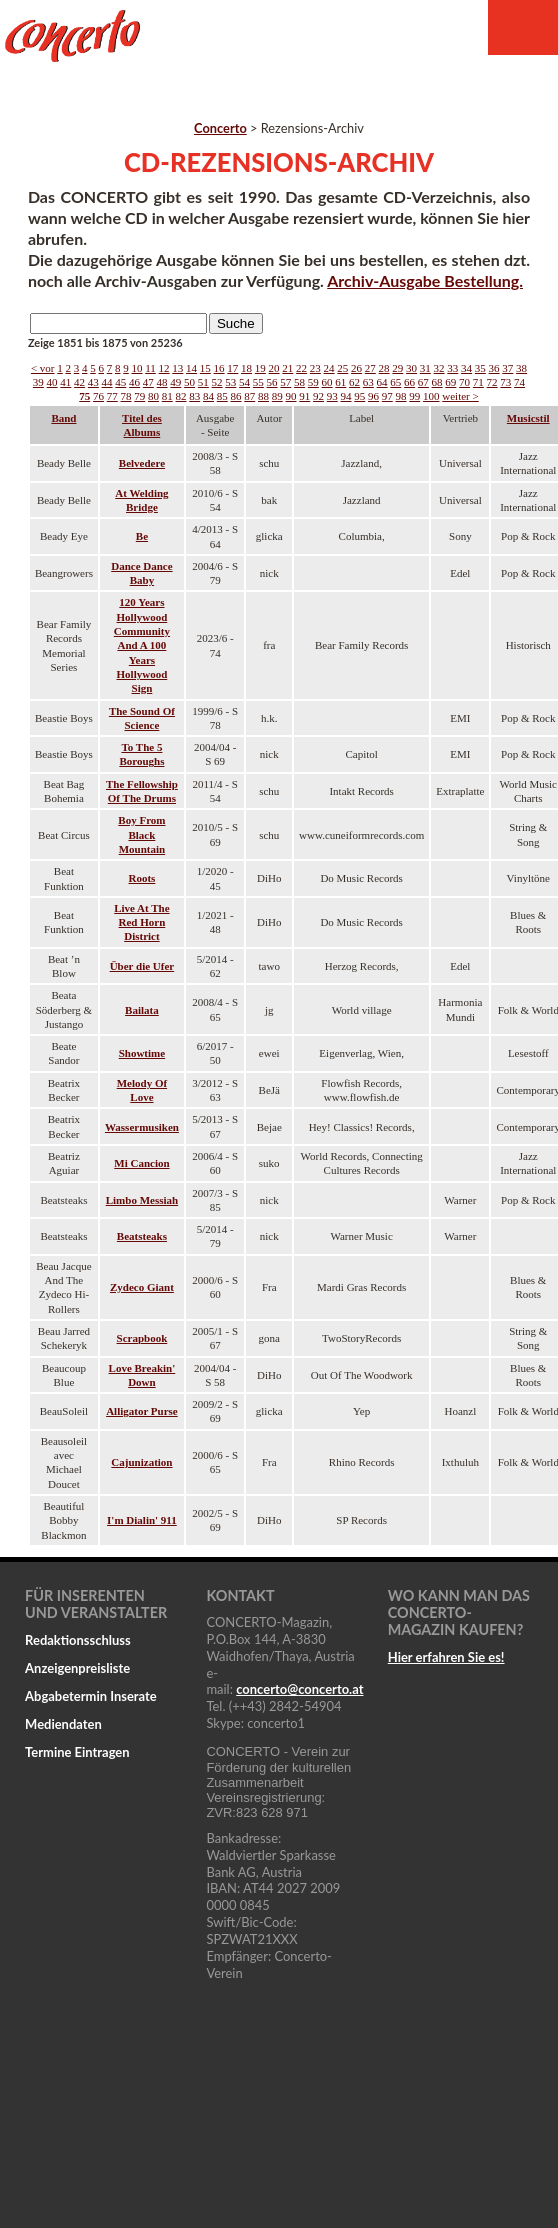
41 (65, 382)
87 (249, 396)
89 (277, 396)
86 (236, 396)
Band (63, 418)
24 (329, 368)
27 (370, 368)
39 (38, 382)
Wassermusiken (142, 1127)
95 (359, 396)
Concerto (220, 128)
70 (464, 382)
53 (230, 382)
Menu (523, 27)
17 (232, 368)
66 (409, 382)
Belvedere (142, 463)
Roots (141, 878)
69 (450, 382)
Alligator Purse (142, 1411)
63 (368, 382)
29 (397, 368)
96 (373, 396)
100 (431, 396)
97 (387, 396)
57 (285, 382)
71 (478, 382)
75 (84, 396)
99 (414, 396)
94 (346, 396)
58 (299, 382)
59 (313, 382)
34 (466, 368)
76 (98, 396)
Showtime (142, 1053)
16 (219, 368)
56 (272, 382)
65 (395, 382)
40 (52, 382)
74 (519, 382)
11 (150, 368)
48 (162, 382)
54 (244, 382)
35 (480, 368)
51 (203, 382)
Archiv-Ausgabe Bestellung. (425, 280)
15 (205, 368)
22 (301, 368)
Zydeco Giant (142, 1287)
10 (137, 368)
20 (274, 368)
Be (142, 536)
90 (291, 396)
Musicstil (528, 418)
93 (332, 396)
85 (222, 396)
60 (327, 382)
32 (439, 368)
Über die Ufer (142, 966)
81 (167, 396)
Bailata (142, 1010)
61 (340, 382)
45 (120, 382)
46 (134, 382)
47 (148, 382)
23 (315, 368)
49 (175, 382)
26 (356, 368)
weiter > (460, 396)
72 (492, 382)
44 (107, 382)
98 (401, 396)
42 (79, 382)
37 (507, 368)
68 (437, 382)
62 (354, 382)
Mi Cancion (141, 1163)
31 (425, 368)
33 (452, 368)
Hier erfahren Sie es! (446, 1657)
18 (246, 368)
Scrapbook (142, 1338)
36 (494, 368)
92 (318, 396)
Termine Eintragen (77, 1752)
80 (153, 396)
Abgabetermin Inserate (91, 1696)
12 (164, 368)
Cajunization (141, 1462)
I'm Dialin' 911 (142, 1520)
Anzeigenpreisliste (77, 1668)
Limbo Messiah (142, 1200)
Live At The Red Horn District (141, 922)
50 (189, 382)
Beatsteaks (142, 1236)
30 (411, 368)
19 (260, 368)
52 (217, 382)
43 (93, 382)
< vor (43, 368)
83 (194, 396)
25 (342, 368)
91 (304, 396)
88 (263, 396)
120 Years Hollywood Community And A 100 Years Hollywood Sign (142, 645)
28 (384, 368)
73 (505, 382)
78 (126, 396)
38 (521, 368)
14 (191, 368)
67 (423, 382)
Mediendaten (63, 1724)
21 (287, 368)
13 (177, 368)
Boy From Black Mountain (141, 834)
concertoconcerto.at (299, 1689)
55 (258, 382)
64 (382, 382)
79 (139, 396)
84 (208, 396)
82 (181, 396)
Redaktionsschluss (78, 1640)
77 (112, 396)
